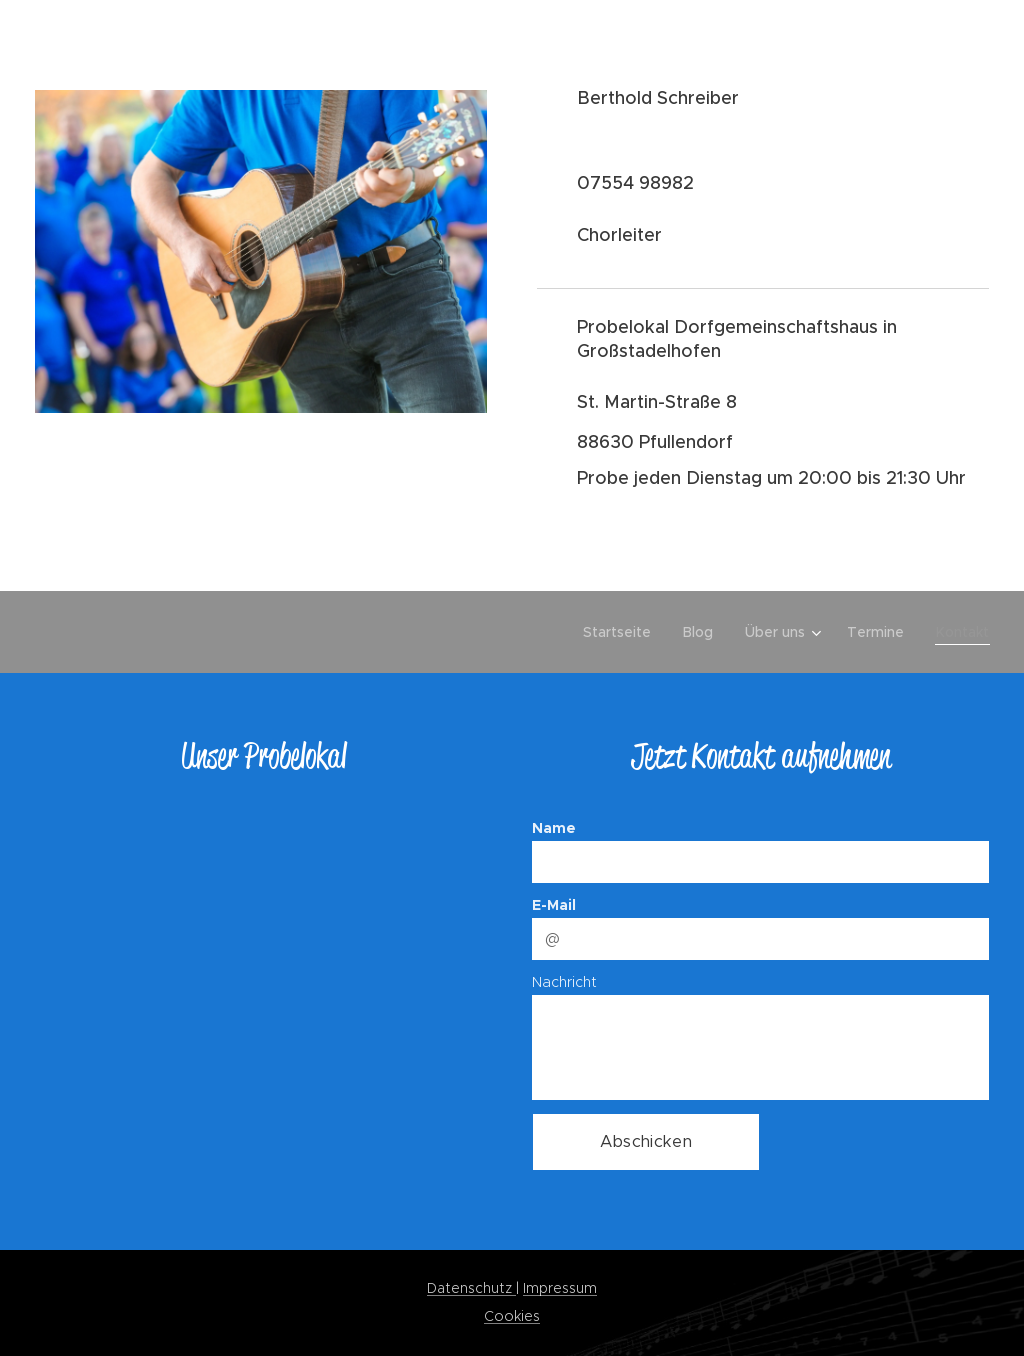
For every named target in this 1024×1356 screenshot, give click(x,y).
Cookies (512, 1316)
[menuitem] (622, 632)
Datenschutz (471, 1288)
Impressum (560, 1288)
